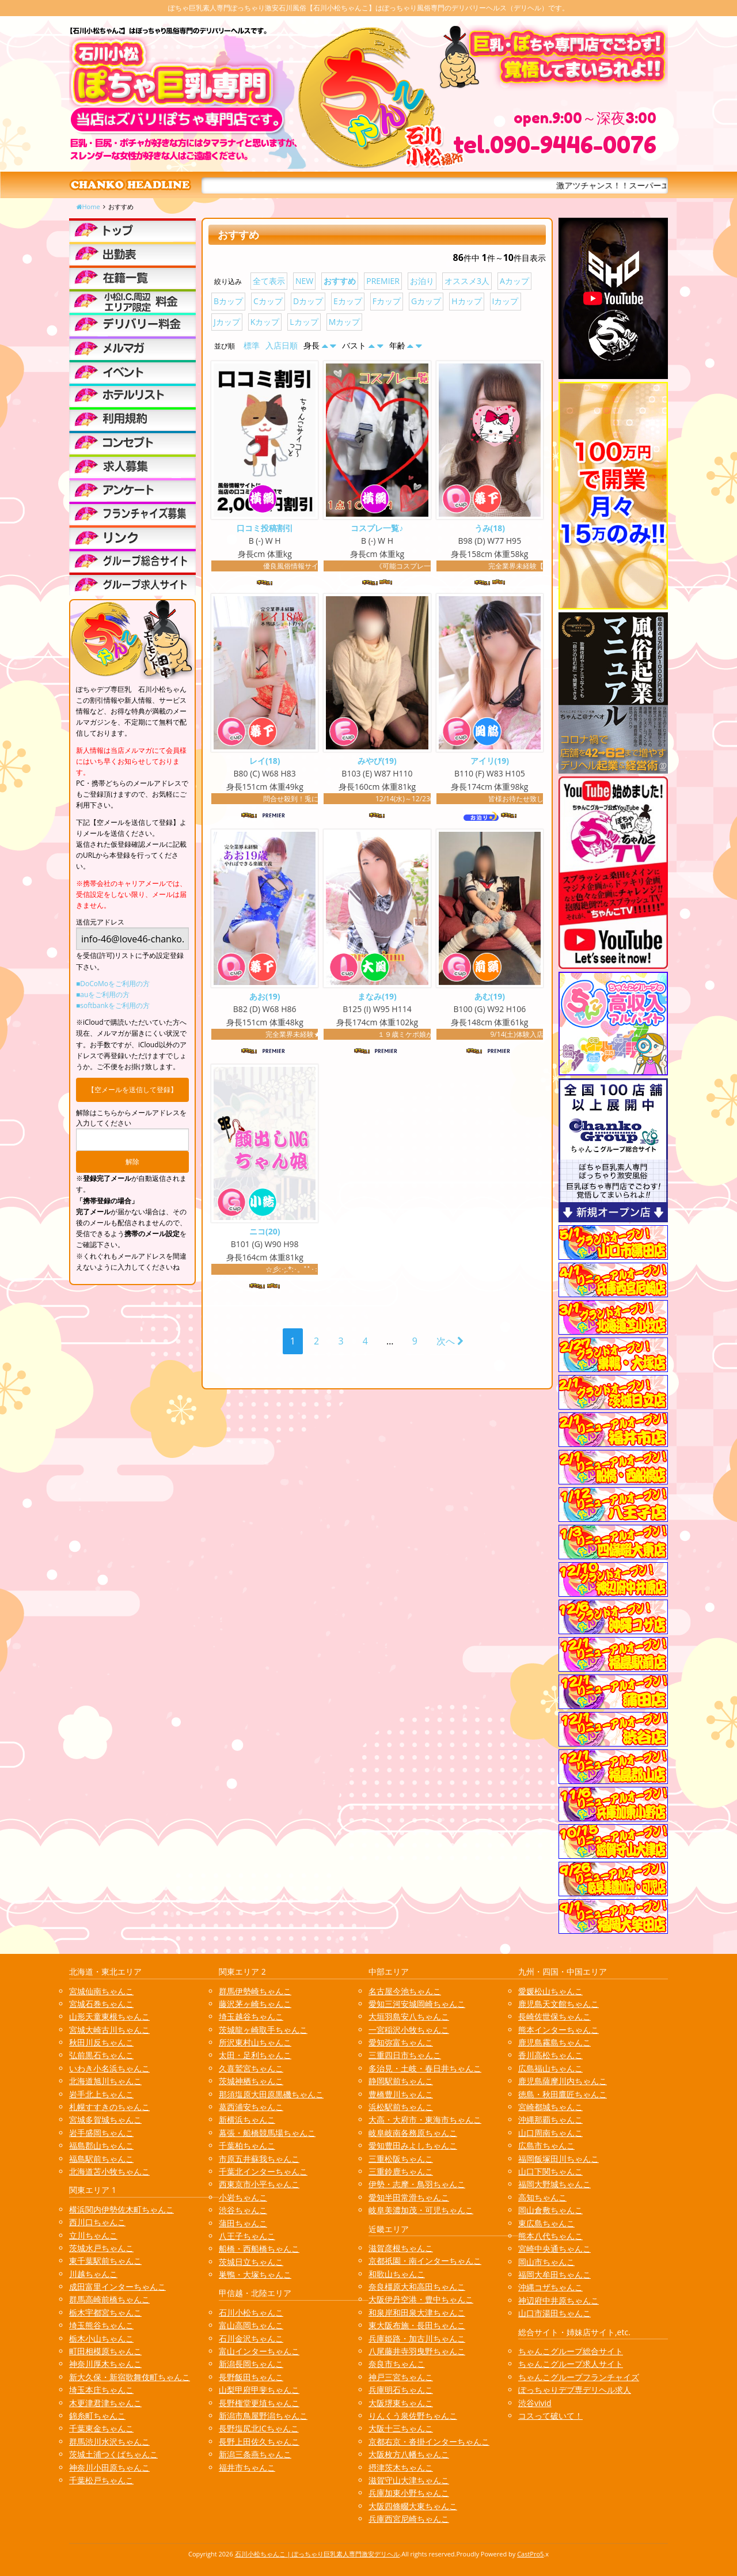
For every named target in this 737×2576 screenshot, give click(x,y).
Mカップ (344, 321)
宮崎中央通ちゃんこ (554, 2248)
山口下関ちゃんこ (550, 2171)
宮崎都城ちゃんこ (550, 2106)
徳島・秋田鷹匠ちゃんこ (562, 2094)
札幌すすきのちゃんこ (109, 2106)
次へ (450, 1342)
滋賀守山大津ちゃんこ (408, 2480)
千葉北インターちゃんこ (263, 2171)
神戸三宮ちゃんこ (400, 2377)
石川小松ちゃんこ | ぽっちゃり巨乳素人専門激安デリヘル (317, 2554)
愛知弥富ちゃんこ (400, 2042)
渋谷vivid (535, 2402)
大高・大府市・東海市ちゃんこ (424, 2119)
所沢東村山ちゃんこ (255, 2042)
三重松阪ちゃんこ (400, 2158)
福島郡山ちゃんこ (101, 2145)
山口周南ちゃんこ (550, 2132)
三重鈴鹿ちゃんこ (400, 2171)
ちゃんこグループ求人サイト (570, 2363)
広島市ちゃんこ (546, 2145)
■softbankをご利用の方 (113, 1005)
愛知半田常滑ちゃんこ (408, 2197)
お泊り (422, 280)
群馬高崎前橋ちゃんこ (109, 2299)
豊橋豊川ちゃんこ (400, 2094)
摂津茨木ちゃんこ (400, 2467)
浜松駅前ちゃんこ (400, 2106)
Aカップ (514, 280)
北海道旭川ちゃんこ (105, 2080)
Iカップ (505, 301)
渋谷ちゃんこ (243, 2209)
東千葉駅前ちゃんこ (105, 2260)
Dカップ (308, 301)
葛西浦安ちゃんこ (251, 2106)
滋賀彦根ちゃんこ (400, 2247)
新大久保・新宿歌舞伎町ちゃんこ (129, 2377)
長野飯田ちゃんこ (251, 2377)
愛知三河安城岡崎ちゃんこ (416, 2003)
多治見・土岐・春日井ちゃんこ (424, 2068)
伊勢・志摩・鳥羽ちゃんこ (416, 2184)
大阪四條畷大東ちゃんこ (412, 2506)
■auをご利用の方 (103, 994)
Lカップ (304, 321)
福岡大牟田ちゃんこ (554, 2274)
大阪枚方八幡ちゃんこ (408, 2454)
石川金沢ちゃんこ (251, 2338)
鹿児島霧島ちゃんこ (554, 2042)
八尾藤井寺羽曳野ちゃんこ (416, 2351)
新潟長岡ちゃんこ (251, 2363)
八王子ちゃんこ (247, 2235)
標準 (252, 345)
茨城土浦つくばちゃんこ (113, 2454)
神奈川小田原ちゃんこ (109, 2467)
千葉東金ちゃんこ (101, 2428)
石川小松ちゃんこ (251, 2312)
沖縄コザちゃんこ (550, 2287)
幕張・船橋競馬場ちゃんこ (267, 2132)
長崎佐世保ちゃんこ (554, 2016)
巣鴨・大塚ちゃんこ (255, 2274)
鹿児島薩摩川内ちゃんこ (562, 2080)
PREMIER (383, 280)
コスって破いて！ (550, 2415)
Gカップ (426, 301)
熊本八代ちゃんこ (550, 2235)
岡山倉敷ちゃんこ (550, 2209)
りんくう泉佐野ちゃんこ (412, 2415)
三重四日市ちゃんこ (404, 2055)
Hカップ (466, 301)
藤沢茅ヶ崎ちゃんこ (255, 2003)
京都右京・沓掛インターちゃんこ (428, 2441)
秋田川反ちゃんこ (101, 2042)
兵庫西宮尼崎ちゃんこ (408, 2518)
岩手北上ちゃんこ (101, 2094)
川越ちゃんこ (93, 2273)
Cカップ (268, 301)
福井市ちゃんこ (247, 2467)
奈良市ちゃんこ (396, 2363)
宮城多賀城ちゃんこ (105, 2119)
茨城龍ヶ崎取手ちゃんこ (263, 2029)
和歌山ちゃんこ (396, 2273)
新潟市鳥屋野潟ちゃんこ (263, 2415)
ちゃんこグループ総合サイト (570, 2351)
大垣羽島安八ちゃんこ (408, 2016)
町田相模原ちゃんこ (105, 2351)
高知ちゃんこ (542, 2197)
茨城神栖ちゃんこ (251, 2080)
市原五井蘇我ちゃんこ (259, 2158)
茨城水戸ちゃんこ (101, 2247)
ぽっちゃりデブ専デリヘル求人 (574, 2389)
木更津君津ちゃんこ (105, 2402)
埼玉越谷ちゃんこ (251, 2016)
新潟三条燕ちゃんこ (255, 2454)
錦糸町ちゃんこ (97, 2415)
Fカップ (387, 301)
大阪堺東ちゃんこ (400, 2402)
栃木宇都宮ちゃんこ (105, 2312)
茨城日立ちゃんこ (251, 2261)
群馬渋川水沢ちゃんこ (109, 2441)
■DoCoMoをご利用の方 (113, 983)
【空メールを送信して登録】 (132, 1089)
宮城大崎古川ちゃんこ (109, 2029)
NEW (304, 280)
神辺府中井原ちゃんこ (558, 2300)
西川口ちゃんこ (97, 2222)
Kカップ (265, 321)
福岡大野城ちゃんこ (554, 2184)
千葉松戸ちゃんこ (101, 2480)
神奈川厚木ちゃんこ (105, 2363)
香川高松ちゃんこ (550, 2055)
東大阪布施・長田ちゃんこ (416, 2325)
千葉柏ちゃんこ (247, 2145)
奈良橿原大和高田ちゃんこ (416, 2286)
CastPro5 (530, 2554)
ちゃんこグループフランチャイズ (578, 2377)
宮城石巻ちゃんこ (101, 2003)
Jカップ (227, 321)
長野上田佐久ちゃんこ (259, 2441)
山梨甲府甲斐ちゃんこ (259, 2389)
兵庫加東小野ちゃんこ (408, 2492)
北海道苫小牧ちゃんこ (109, 2171)
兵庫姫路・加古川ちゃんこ (416, 2338)
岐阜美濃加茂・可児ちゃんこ (420, 2209)
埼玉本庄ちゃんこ (101, 2389)
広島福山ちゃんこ (550, 2068)
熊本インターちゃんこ (558, 2029)
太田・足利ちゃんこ (255, 2055)
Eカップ (347, 301)
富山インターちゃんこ (259, 2351)
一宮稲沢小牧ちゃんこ (408, 2029)
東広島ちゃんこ (546, 2223)
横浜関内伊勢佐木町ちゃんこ (121, 2209)
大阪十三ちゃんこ (400, 2428)
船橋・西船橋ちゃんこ (259, 2248)
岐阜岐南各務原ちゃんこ (412, 2132)
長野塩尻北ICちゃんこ (259, 2428)
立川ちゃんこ (93, 2235)
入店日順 (281, 345)
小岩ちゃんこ (243, 2197)
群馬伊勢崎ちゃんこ (255, 1991)
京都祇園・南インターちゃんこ (424, 2260)
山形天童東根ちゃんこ (109, 2016)
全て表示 (269, 280)
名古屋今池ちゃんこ (404, 1991)
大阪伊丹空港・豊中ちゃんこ (420, 2299)
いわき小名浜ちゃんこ (109, 2068)
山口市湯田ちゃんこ (554, 2313)
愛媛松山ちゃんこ (550, 1991)
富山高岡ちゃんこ (251, 2325)
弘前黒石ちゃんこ (101, 2055)
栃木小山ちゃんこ (101, 2338)
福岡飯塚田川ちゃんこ (558, 2158)
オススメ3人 (467, 280)
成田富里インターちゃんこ (117, 2286)
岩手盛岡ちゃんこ (101, 2132)
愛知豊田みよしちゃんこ (412, 2145)
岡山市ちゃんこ (546, 2261)
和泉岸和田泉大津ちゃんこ (416, 2312)
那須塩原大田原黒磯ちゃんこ (271, 2094)
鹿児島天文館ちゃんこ (558, 2003)
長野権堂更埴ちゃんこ (259, 2402)
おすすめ (340, 280)
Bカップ (228, 301)
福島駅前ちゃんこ (101, 2158)
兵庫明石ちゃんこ (400, 2389)
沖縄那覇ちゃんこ (550, 2119)
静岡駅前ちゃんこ (400, 2080)
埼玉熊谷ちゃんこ (101, 2325)
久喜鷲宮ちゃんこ (251, 2068)
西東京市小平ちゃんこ (259, 2184)
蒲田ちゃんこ (243, 2223)
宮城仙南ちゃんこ (101, 1991)
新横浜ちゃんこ (247, 2119)
